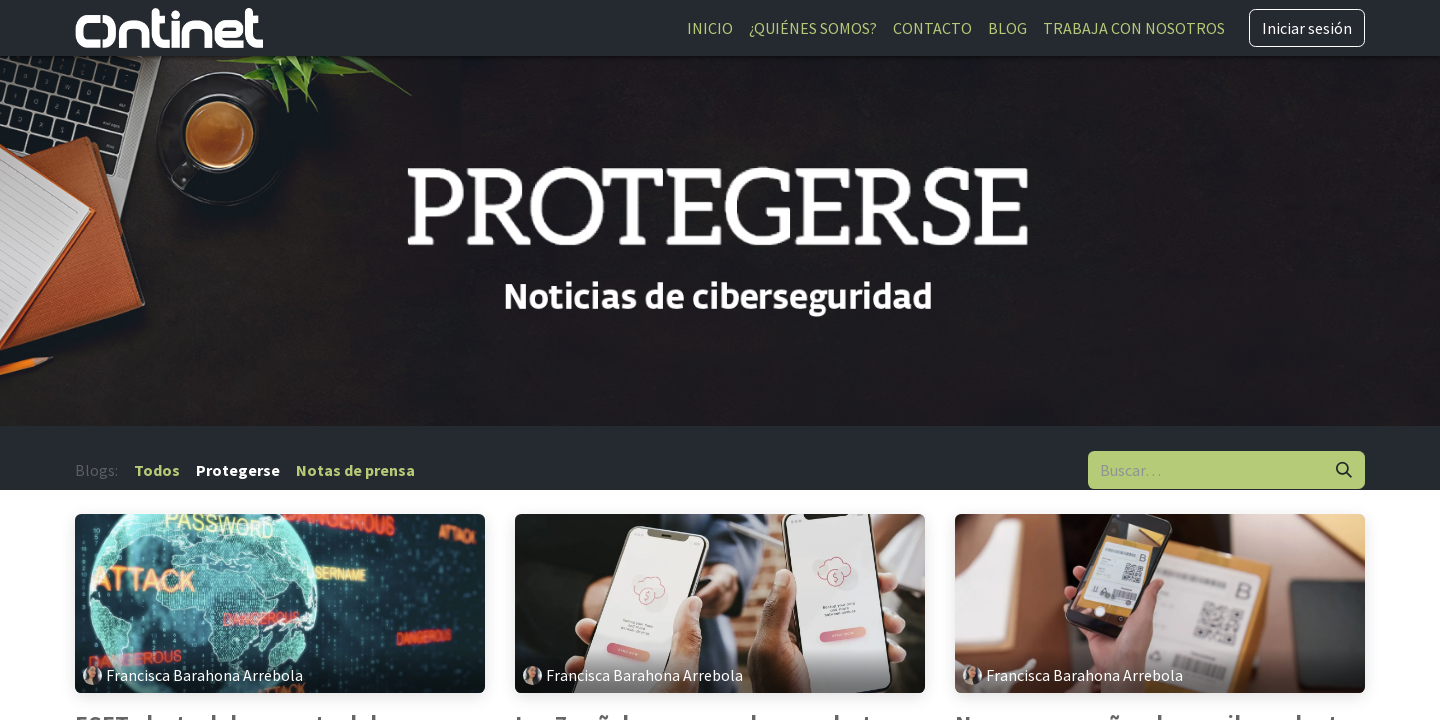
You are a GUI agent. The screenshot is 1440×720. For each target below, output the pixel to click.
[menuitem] (710, 28)
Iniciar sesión (1307, 28)
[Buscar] (1344, 470)
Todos (157, 470)
